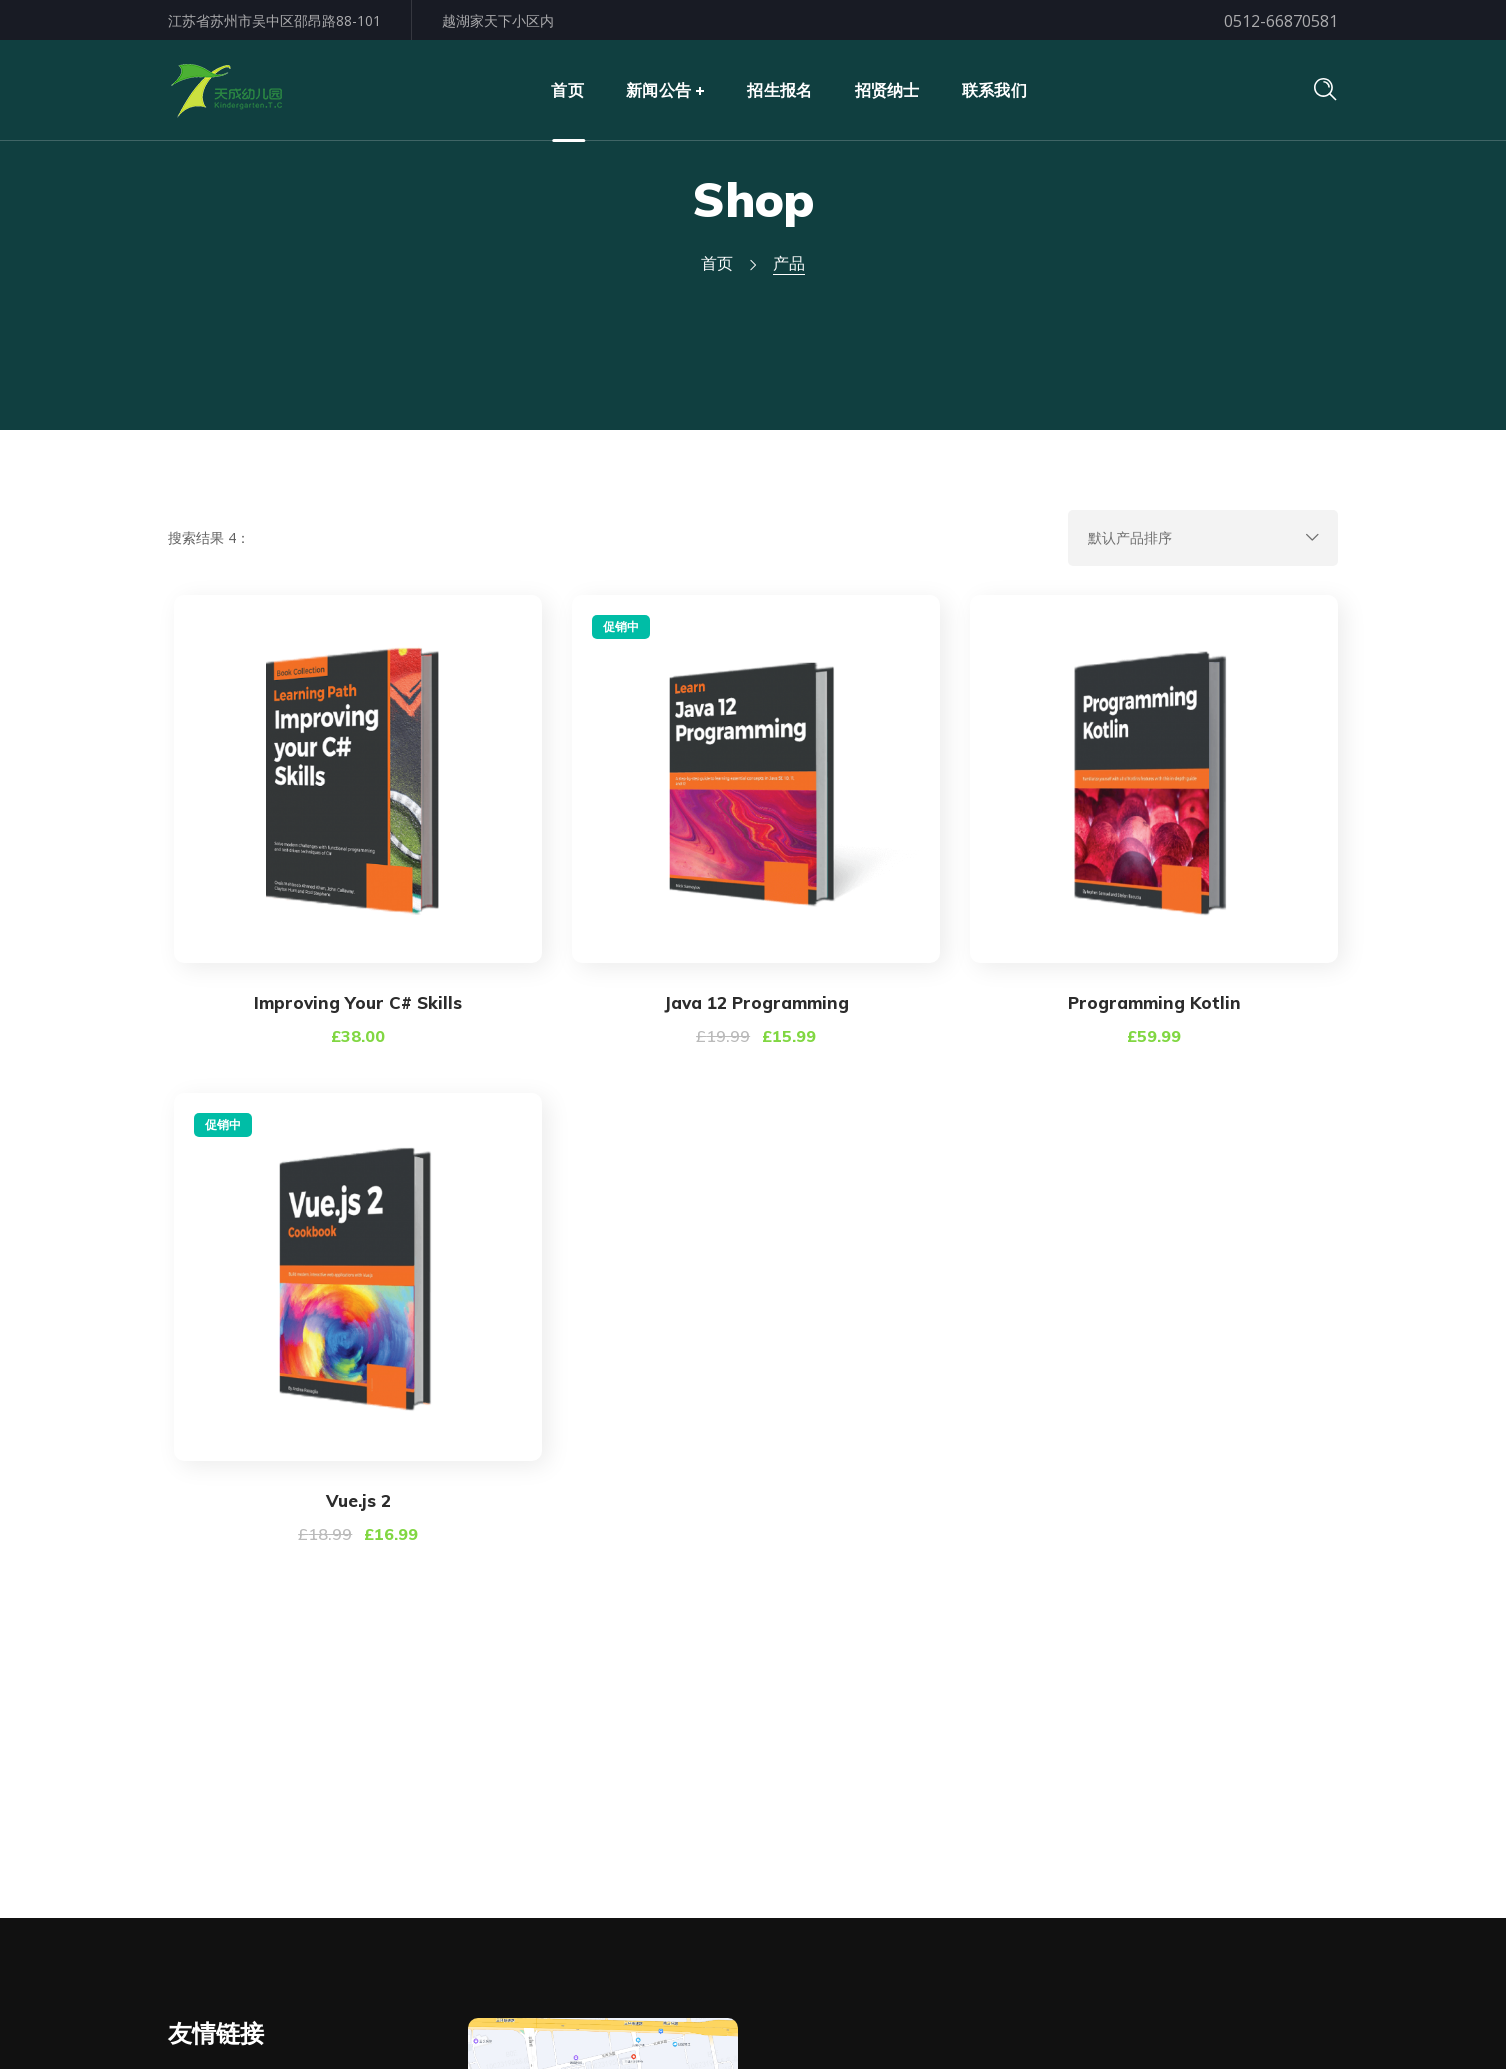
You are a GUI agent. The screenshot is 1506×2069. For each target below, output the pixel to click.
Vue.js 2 (358, 1500)
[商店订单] (1203, 538)
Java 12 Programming (756, 1002)
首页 (717, 263)
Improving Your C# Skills (358, 1002)
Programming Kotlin (1154, 1002)
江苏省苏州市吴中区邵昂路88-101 (274, 20)
